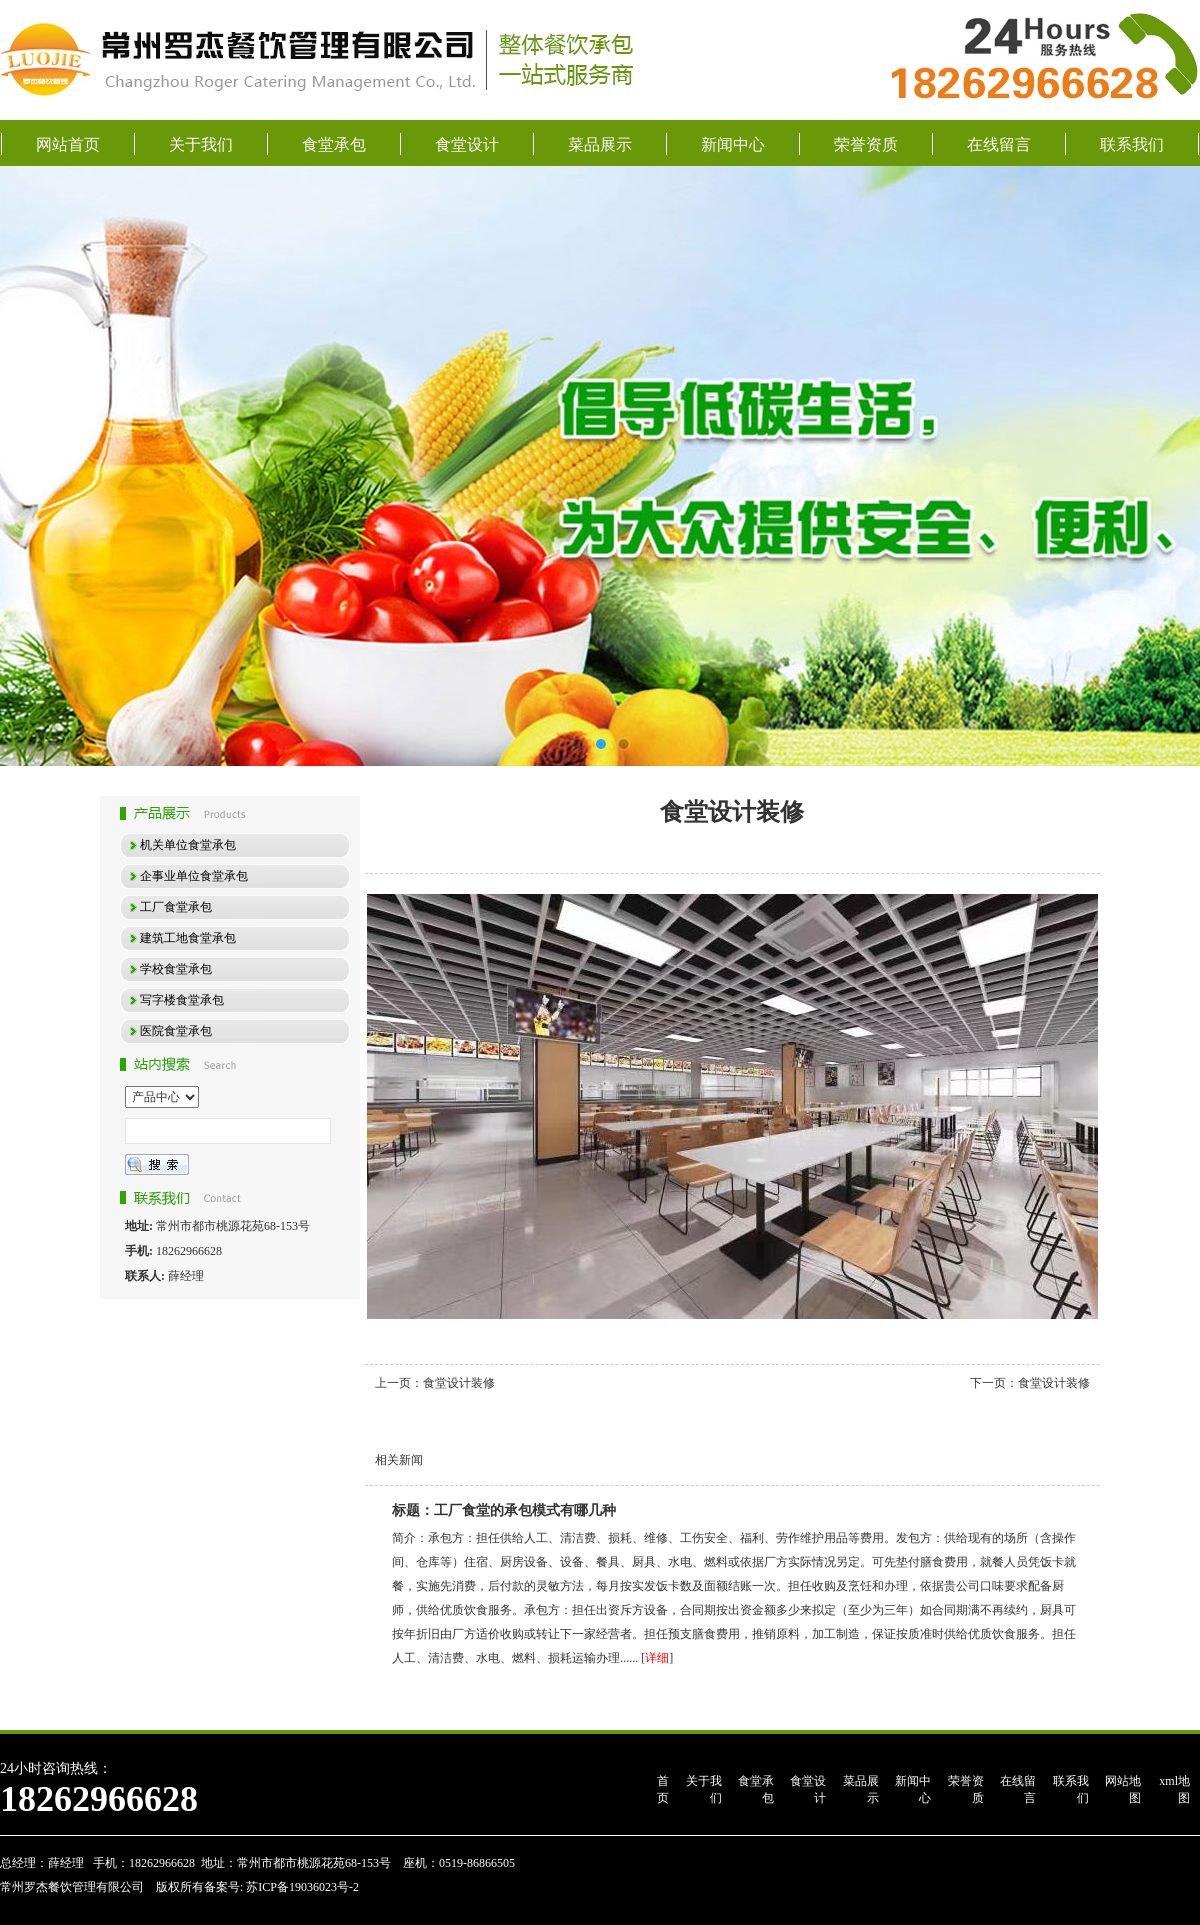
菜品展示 (600, 144)
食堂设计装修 (459, 1383)
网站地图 (1123, 1789)
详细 (657, 1658)
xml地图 (1174, 1789)
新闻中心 (733, 144)
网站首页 (68, 144)
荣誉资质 (866, 144)
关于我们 (201, 144)
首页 (663, 1789)
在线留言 (999, 144)
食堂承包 (334, 144)
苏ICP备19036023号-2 (301, 1887)
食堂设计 (467, 144)
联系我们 (1132, 144)
